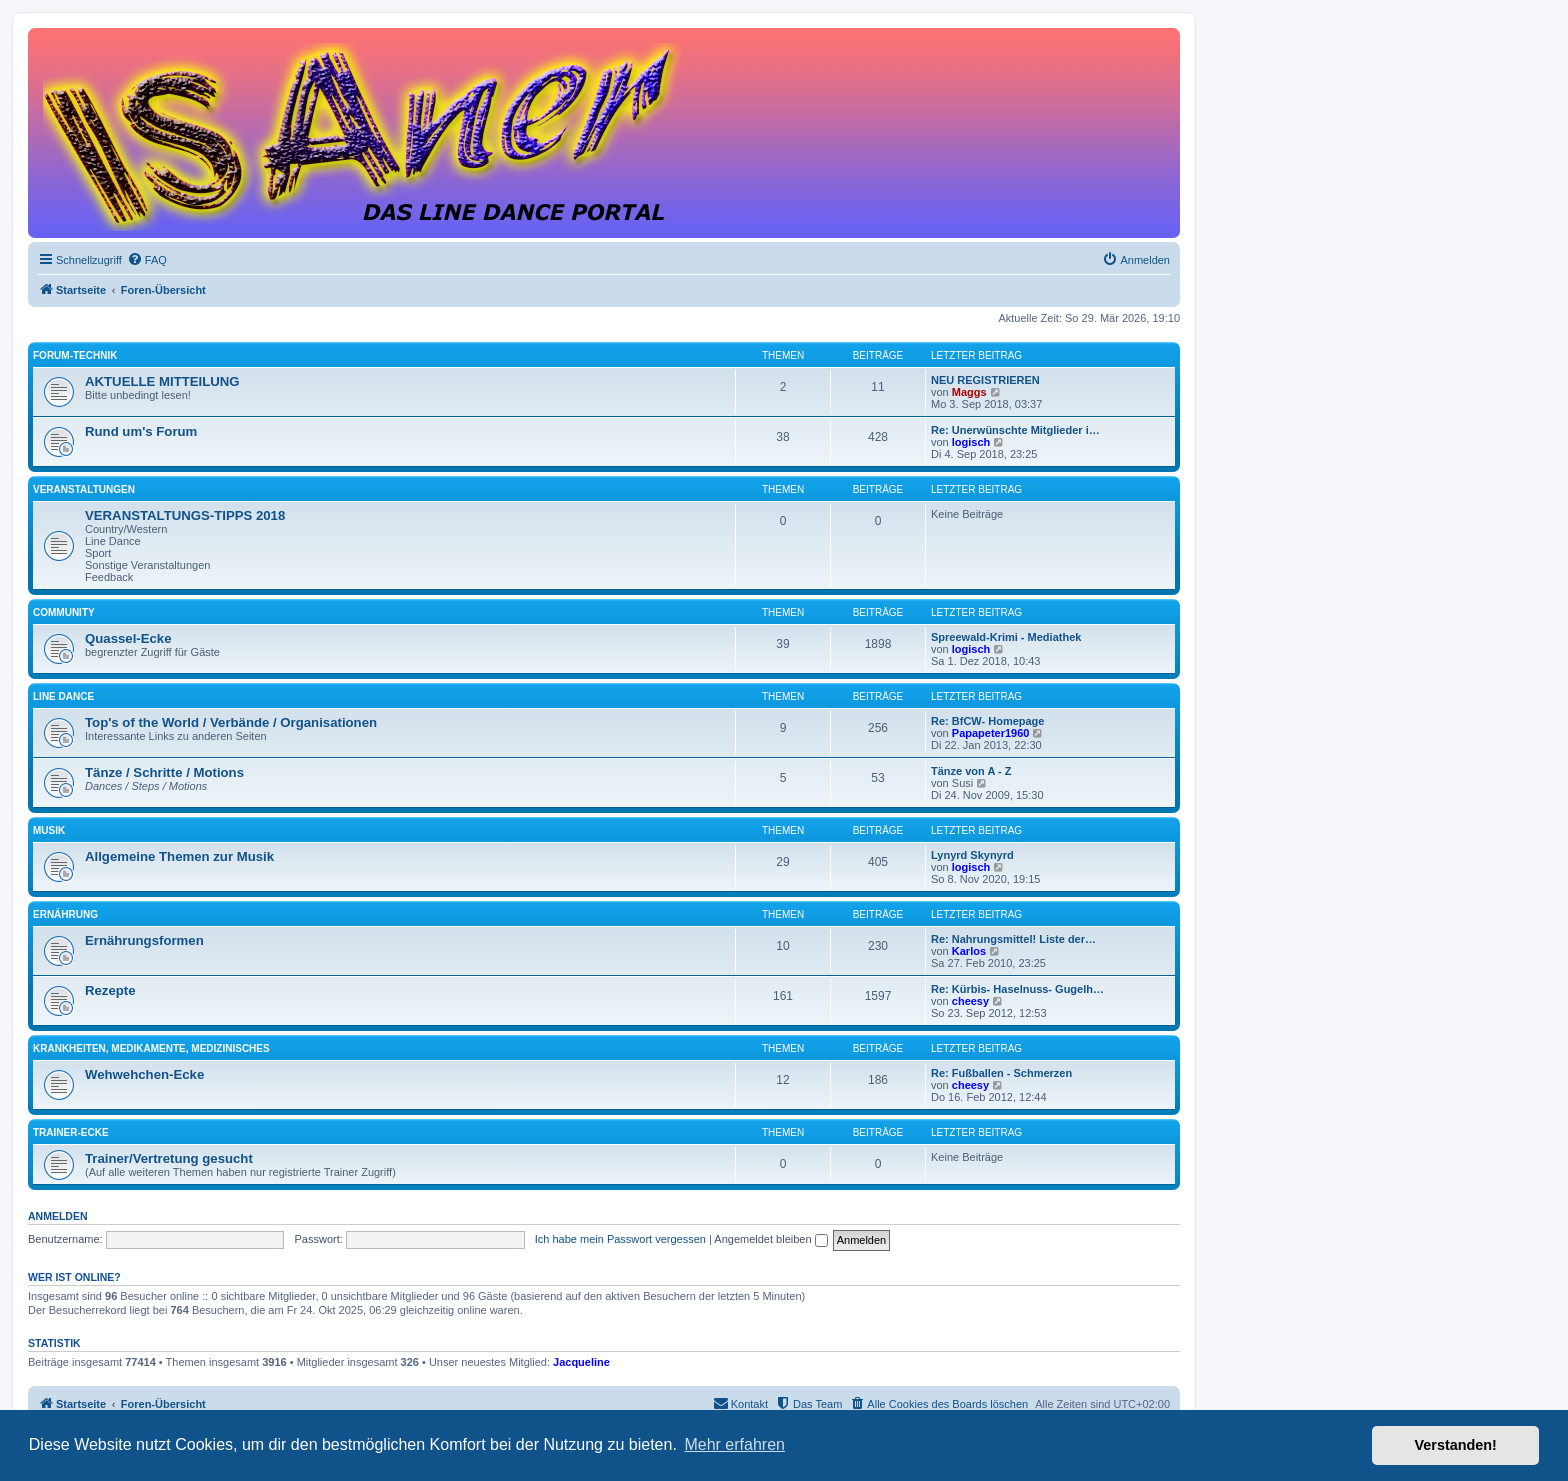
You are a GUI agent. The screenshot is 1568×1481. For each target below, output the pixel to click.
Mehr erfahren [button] (734, 1444)
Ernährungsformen (144, 940)
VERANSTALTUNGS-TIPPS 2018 (185, 515)
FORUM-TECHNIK (75, 355)
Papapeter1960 (991, 733)
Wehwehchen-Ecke (144, 1074)
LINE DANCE (63, 696)
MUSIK (49, 830)
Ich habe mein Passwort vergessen (620, 1239)
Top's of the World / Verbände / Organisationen (231, 722)
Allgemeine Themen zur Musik (179, 856)
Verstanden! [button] (1456, 1445)
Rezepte (110, 990)
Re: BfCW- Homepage (987, 721)
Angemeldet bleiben (770, 1239)
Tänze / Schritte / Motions (164, 772)
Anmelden (58, 1216)
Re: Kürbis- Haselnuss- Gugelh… (1017, 989)
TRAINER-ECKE (71, 1132)
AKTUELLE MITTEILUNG (162, 381)
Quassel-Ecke (128, 638)
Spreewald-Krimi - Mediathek (1006, 637)
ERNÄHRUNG (65, 914)
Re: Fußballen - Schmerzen (1001, 1073)
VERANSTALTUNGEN (84, 489)
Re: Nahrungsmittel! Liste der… (1013, 939)
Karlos (969, 951)
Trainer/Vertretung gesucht (169, 1158)
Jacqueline (581, 1362)
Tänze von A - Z (971, 771)
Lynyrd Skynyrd (972, 855)
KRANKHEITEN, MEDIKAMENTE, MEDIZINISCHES (151, 1048)
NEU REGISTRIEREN (985, 380)
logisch (971, 442)
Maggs (969, 392)
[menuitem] (147, 260)
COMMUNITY (64, 612)
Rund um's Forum (141, 431)
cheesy (970, 1001)
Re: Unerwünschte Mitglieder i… (1015, 430)
